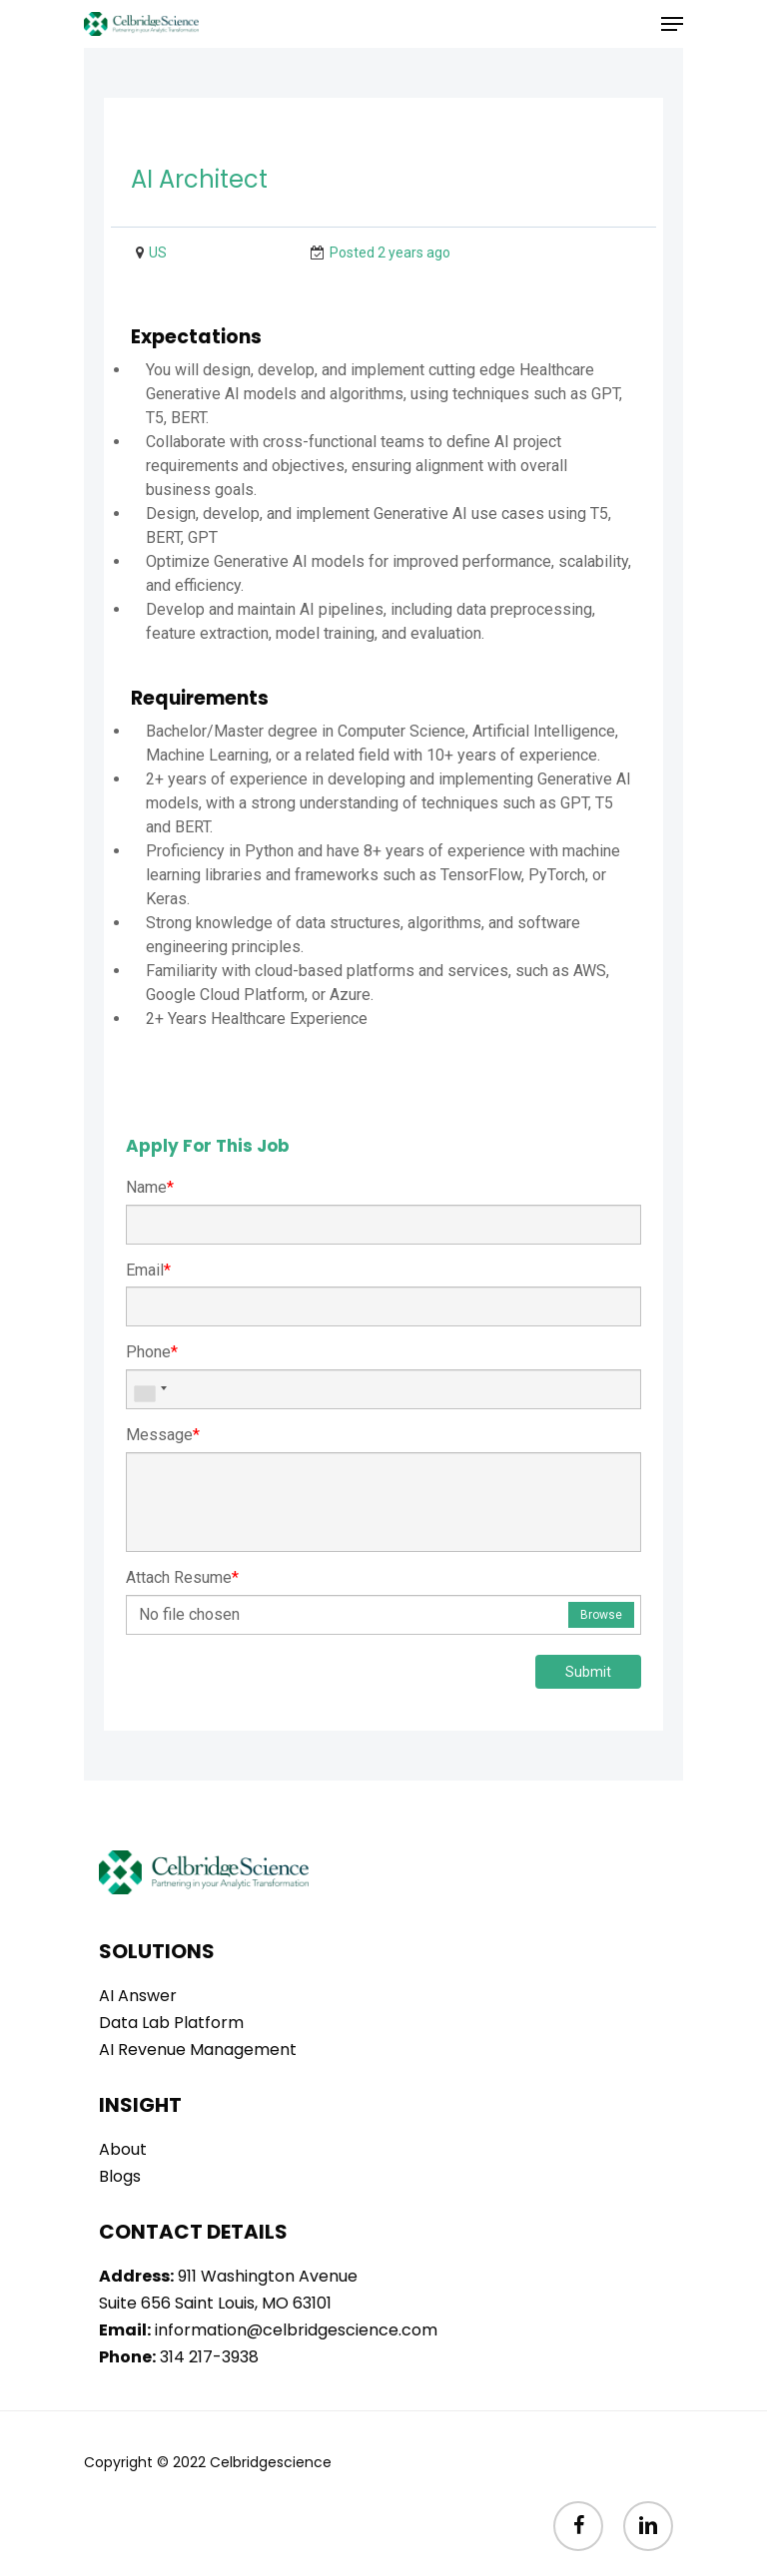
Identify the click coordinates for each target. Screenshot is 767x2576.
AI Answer (138, 1995)
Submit (588, 1672)
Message (163, 1434)
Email (148, 1270)
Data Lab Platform (171, 2022)
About (123, 2149)
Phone (152, 1351)
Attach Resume (182, 1577)
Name (150, 1187)
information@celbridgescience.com (296, 2329)
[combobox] (150, 1389)
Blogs (120, 2176)
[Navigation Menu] (672, 24)
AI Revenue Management (198, 2049)
